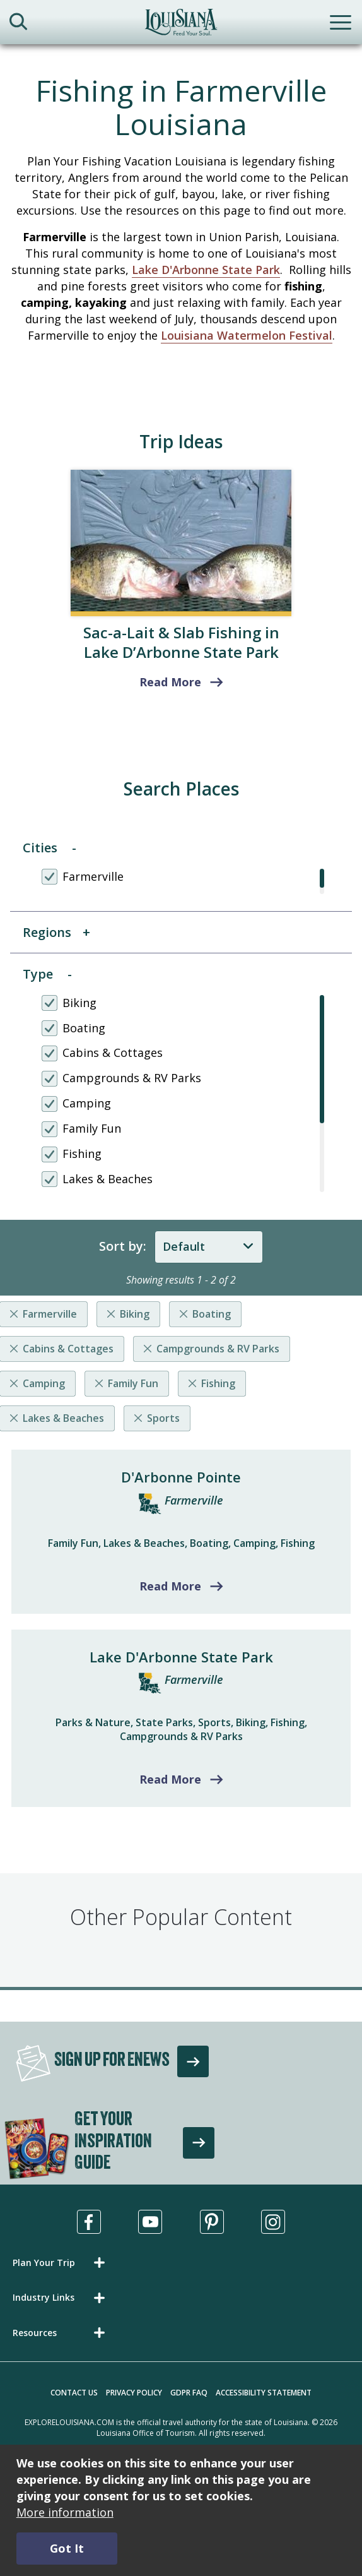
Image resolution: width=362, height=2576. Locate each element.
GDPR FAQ (188, 2392)
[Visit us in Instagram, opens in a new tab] (273, 2222)
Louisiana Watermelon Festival (246, 335)
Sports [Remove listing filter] (163, 1418)
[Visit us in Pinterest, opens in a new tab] (212, 2222)
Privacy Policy (134, 2392)
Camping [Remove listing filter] (44, 1383)
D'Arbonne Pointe (181, 1476)
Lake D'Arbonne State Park (206, 269)
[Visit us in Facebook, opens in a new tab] (89, 2222)
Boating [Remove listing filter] (211, 1314)
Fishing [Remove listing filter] (218, 1383)
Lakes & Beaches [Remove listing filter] (63, 1418)
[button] (61, 2263)
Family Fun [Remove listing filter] (133, 1383)
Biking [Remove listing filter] (134, 1314)
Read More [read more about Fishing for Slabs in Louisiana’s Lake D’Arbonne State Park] (170, 681)
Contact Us (74, 2392)
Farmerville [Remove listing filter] (50, 1314)
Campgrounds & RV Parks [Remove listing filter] (217, 1349)
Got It (67, 2548)
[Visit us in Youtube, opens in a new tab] (150, 2222)
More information (65, 2512)
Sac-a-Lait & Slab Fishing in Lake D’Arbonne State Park (181, 642)
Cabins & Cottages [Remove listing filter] (68, 1349)
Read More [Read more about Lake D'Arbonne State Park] (170, 1779)
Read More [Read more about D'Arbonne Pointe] (170, 1586)
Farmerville (194, 1500)
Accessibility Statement (264, 2392)
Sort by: (122, 1246)
